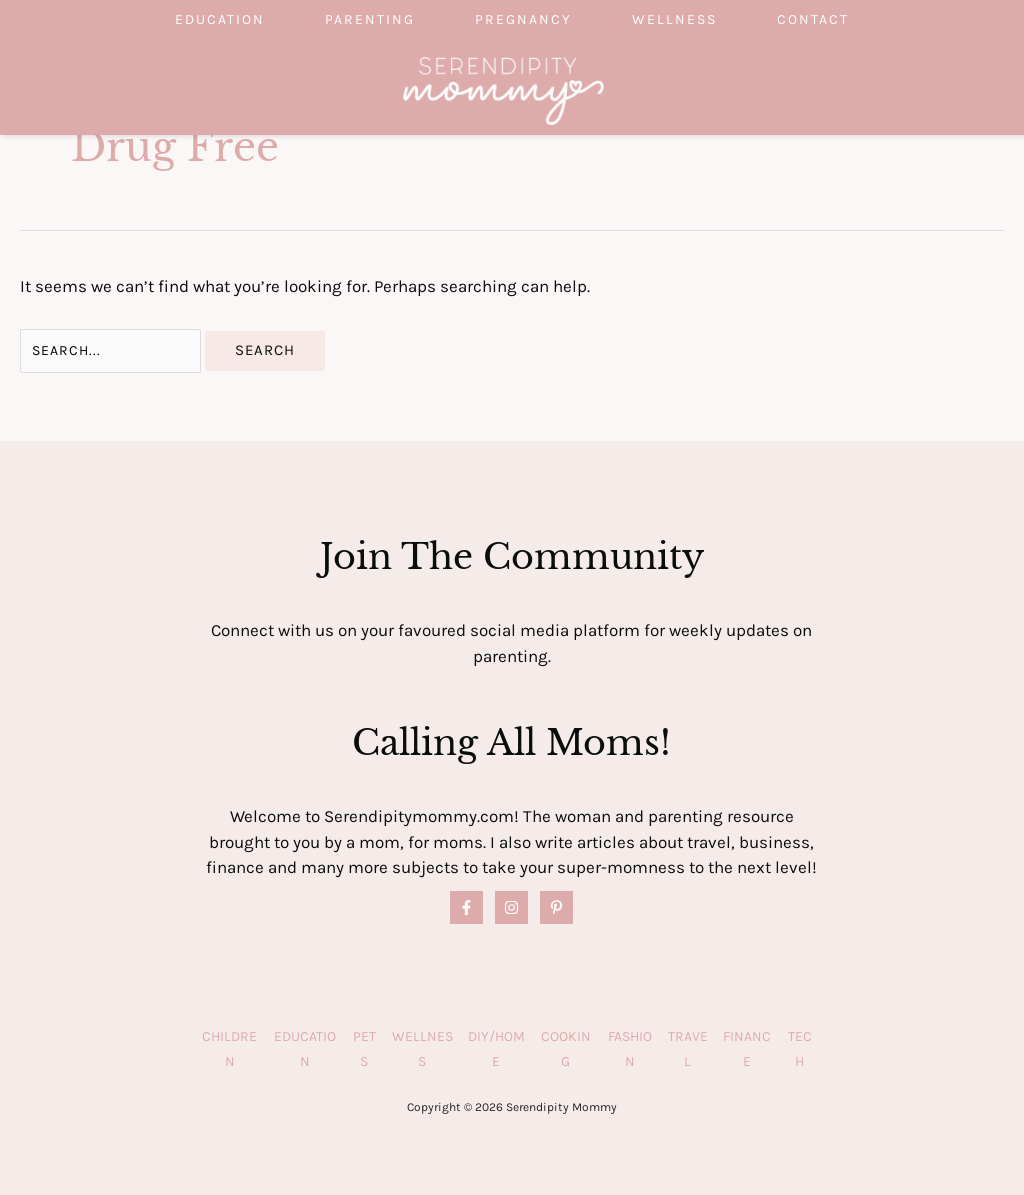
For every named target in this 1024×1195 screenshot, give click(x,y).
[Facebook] (466, 907)
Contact (813, 19)
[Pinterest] (556, 907)
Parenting (370, 19)
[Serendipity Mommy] (503, 89)
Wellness (674, 19)
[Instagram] (511, 907)
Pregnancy (523, 19)
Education (220, 19)
